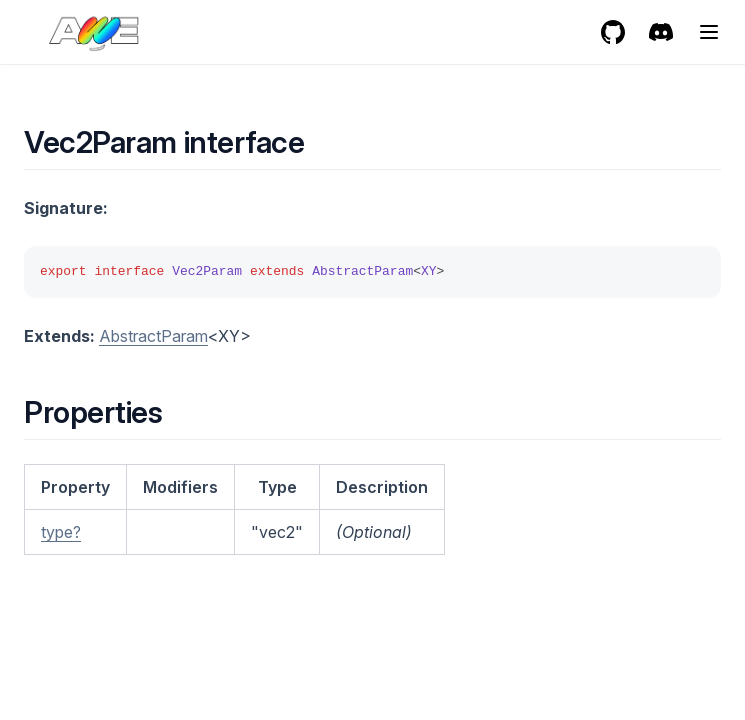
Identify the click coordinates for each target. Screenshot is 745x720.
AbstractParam (153, 336)
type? (61, 532)
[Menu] (709, 32)
